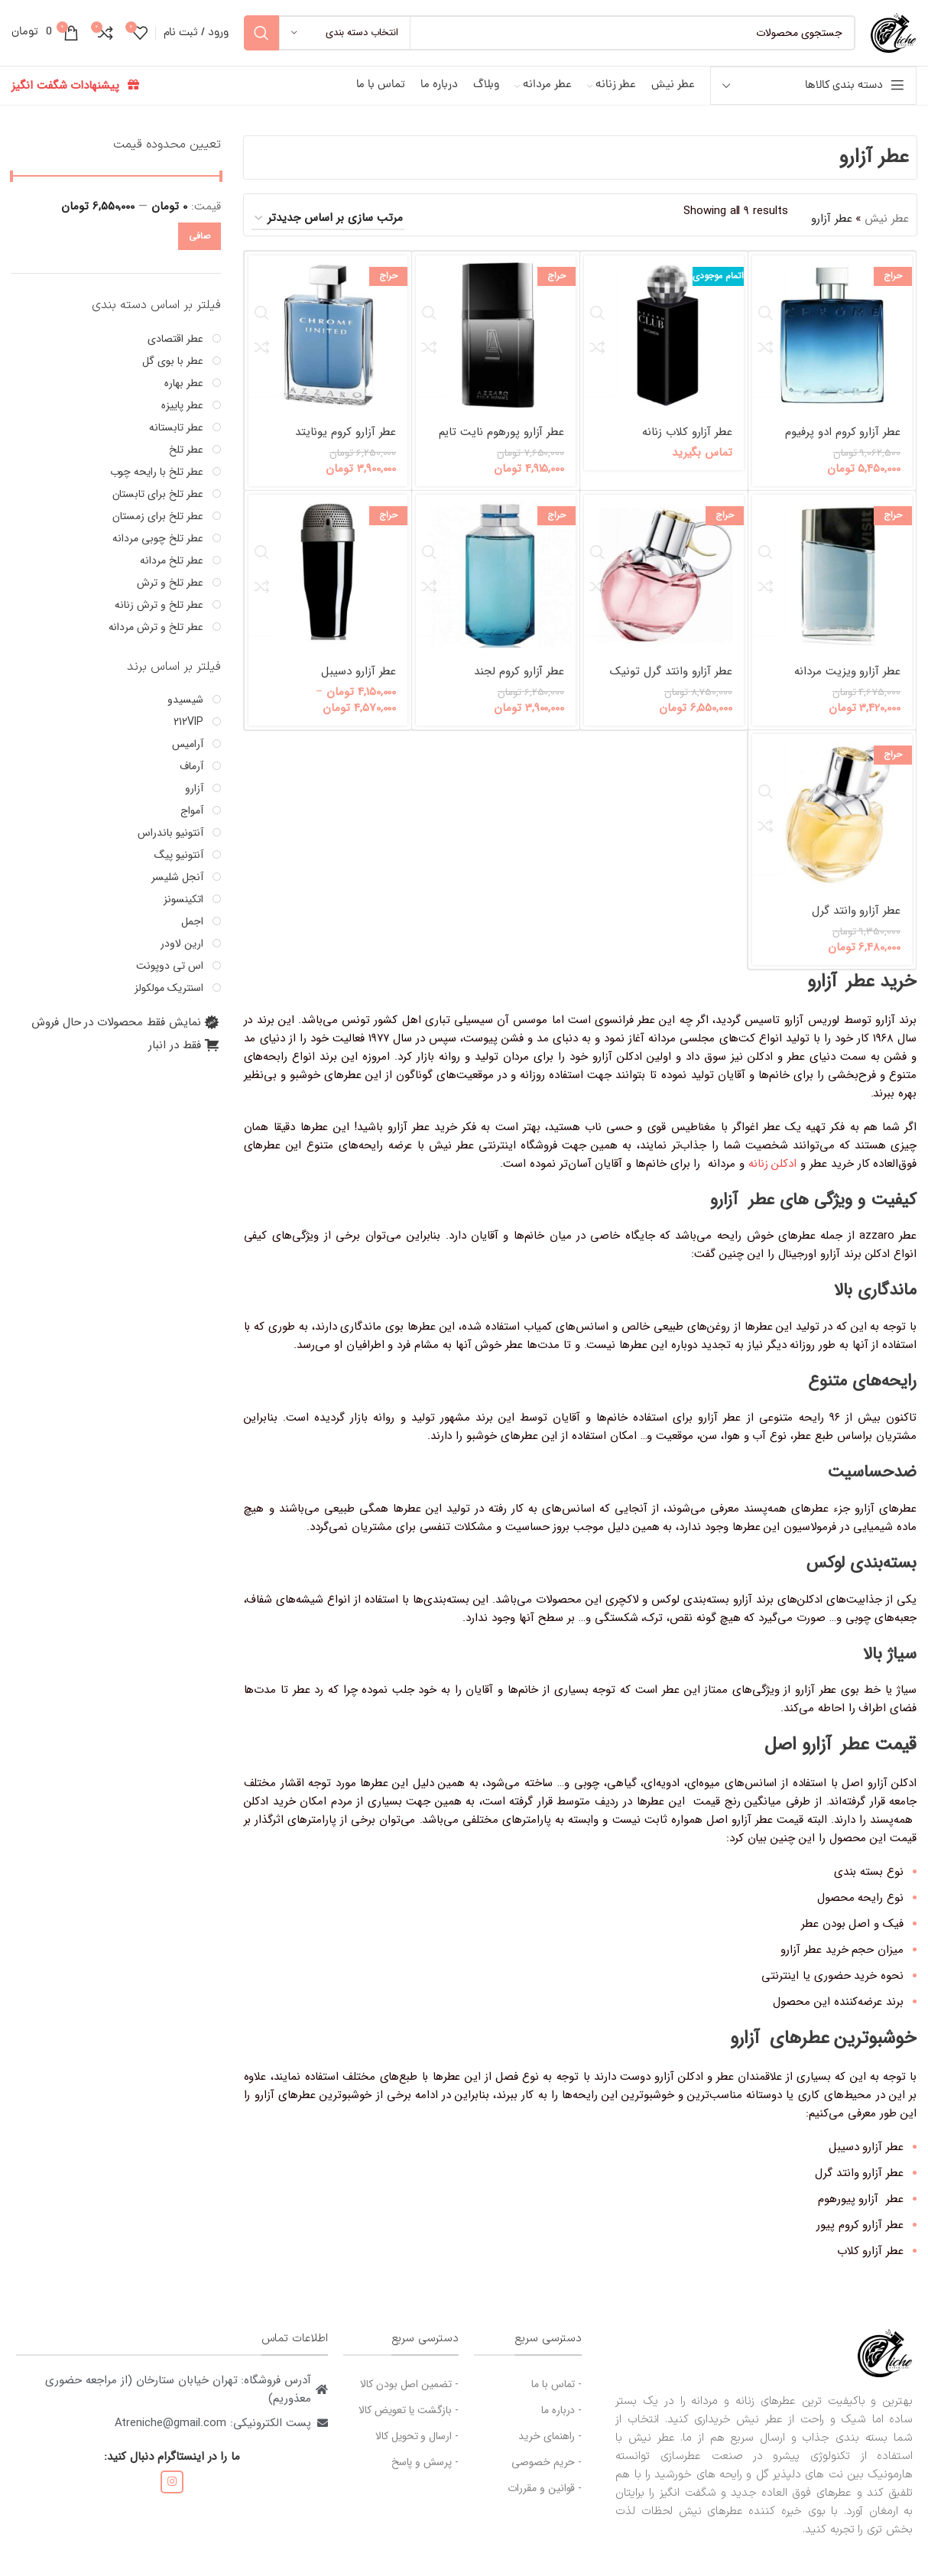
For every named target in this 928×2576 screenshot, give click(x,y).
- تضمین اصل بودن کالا (409, 2397)
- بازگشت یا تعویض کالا (409, 2423)
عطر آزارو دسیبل (358, 685)
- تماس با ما (556, 2397)
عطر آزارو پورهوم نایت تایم (502, 446)
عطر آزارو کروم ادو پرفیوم (842, 446)
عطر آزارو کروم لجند (519, 685)
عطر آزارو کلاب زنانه (687, 446)
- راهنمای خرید (550, 2449)
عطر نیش (887, 232)
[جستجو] (549, 39)
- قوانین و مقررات (545, 2501)
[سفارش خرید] (327, 232)
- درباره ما (561, 2423)
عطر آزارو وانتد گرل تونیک (671, 685)
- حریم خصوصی (546, 2475)
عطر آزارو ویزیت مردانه (847, 685)
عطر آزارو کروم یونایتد (345, 446)
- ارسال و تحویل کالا (417, 2449)
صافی (199, 249)
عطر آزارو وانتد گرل (856, 924)
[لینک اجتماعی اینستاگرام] (172, 2495)
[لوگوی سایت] (894, 39)
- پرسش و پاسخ (425, 2475)
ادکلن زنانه (772, 1177)
